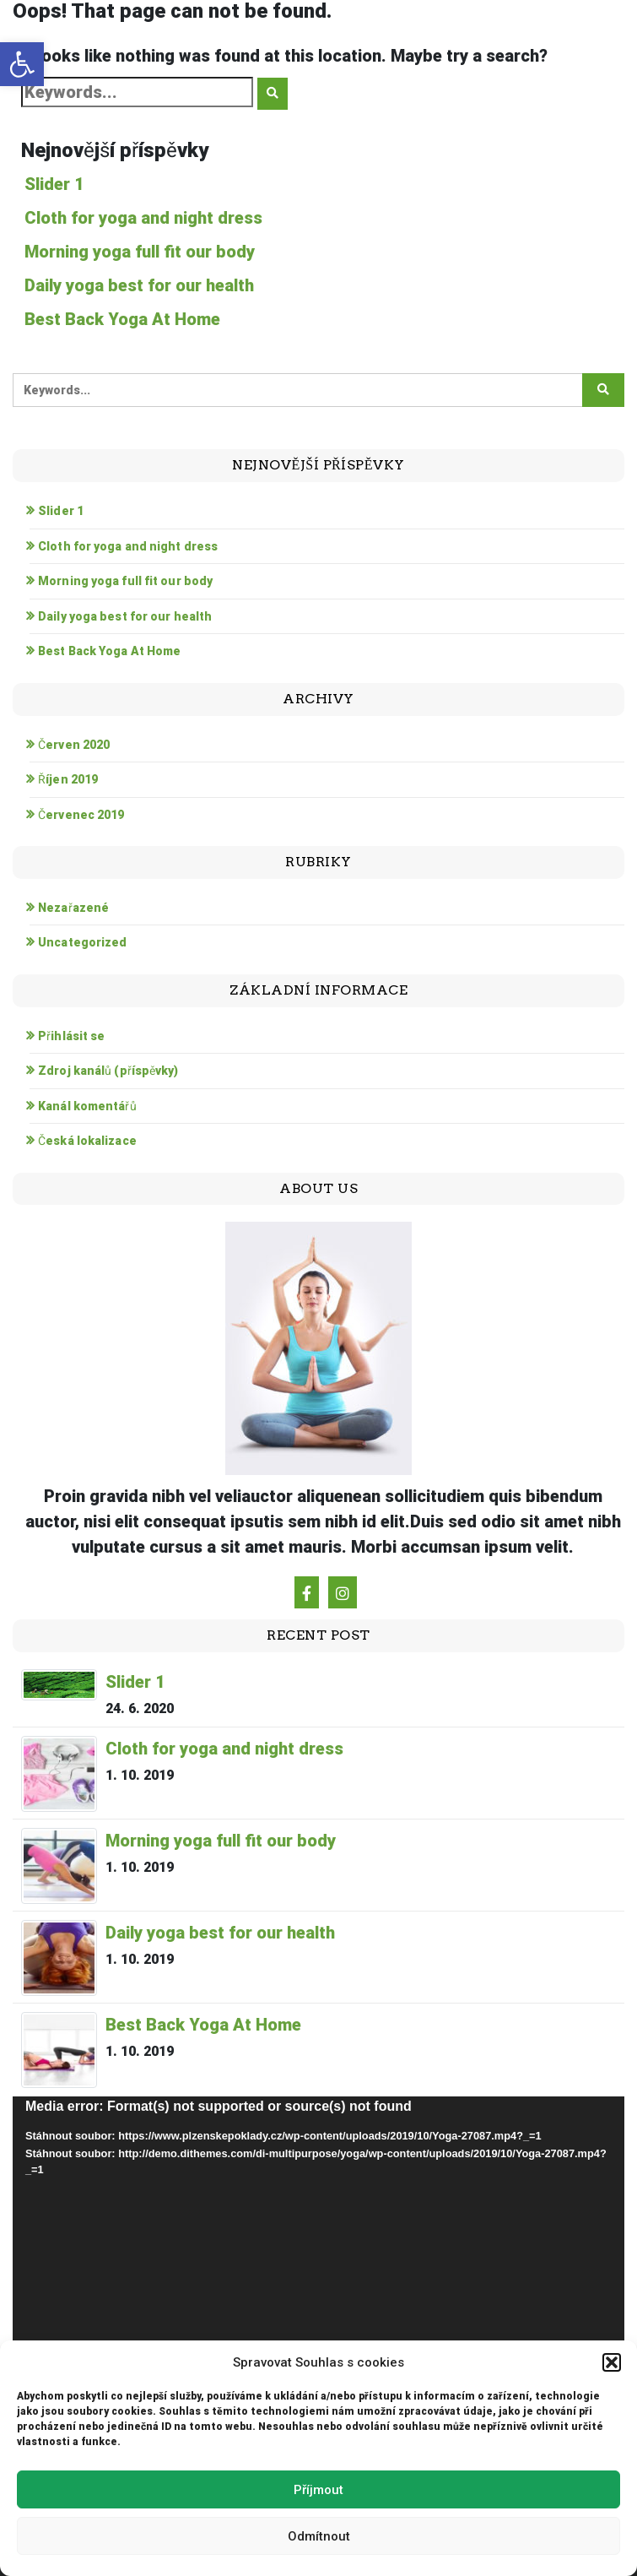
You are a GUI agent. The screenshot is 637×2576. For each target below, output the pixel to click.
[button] (22, 64)
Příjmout (318, 2489)
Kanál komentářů (87, 1106)
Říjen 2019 (68, 779)
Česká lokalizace (87, 1140)
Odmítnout (319, 2536)
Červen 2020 (74, 744)
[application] (318, 2268)
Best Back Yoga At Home (122, 319)
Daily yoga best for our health (139, 285)
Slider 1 (54, 184)
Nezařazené (73, 907)
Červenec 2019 (81, 815)
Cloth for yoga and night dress (143, 218)
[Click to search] (272, 94)
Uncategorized (82, 942)
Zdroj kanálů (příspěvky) (108, 1070)
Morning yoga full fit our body (139, 251)
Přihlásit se (71, 1036)
